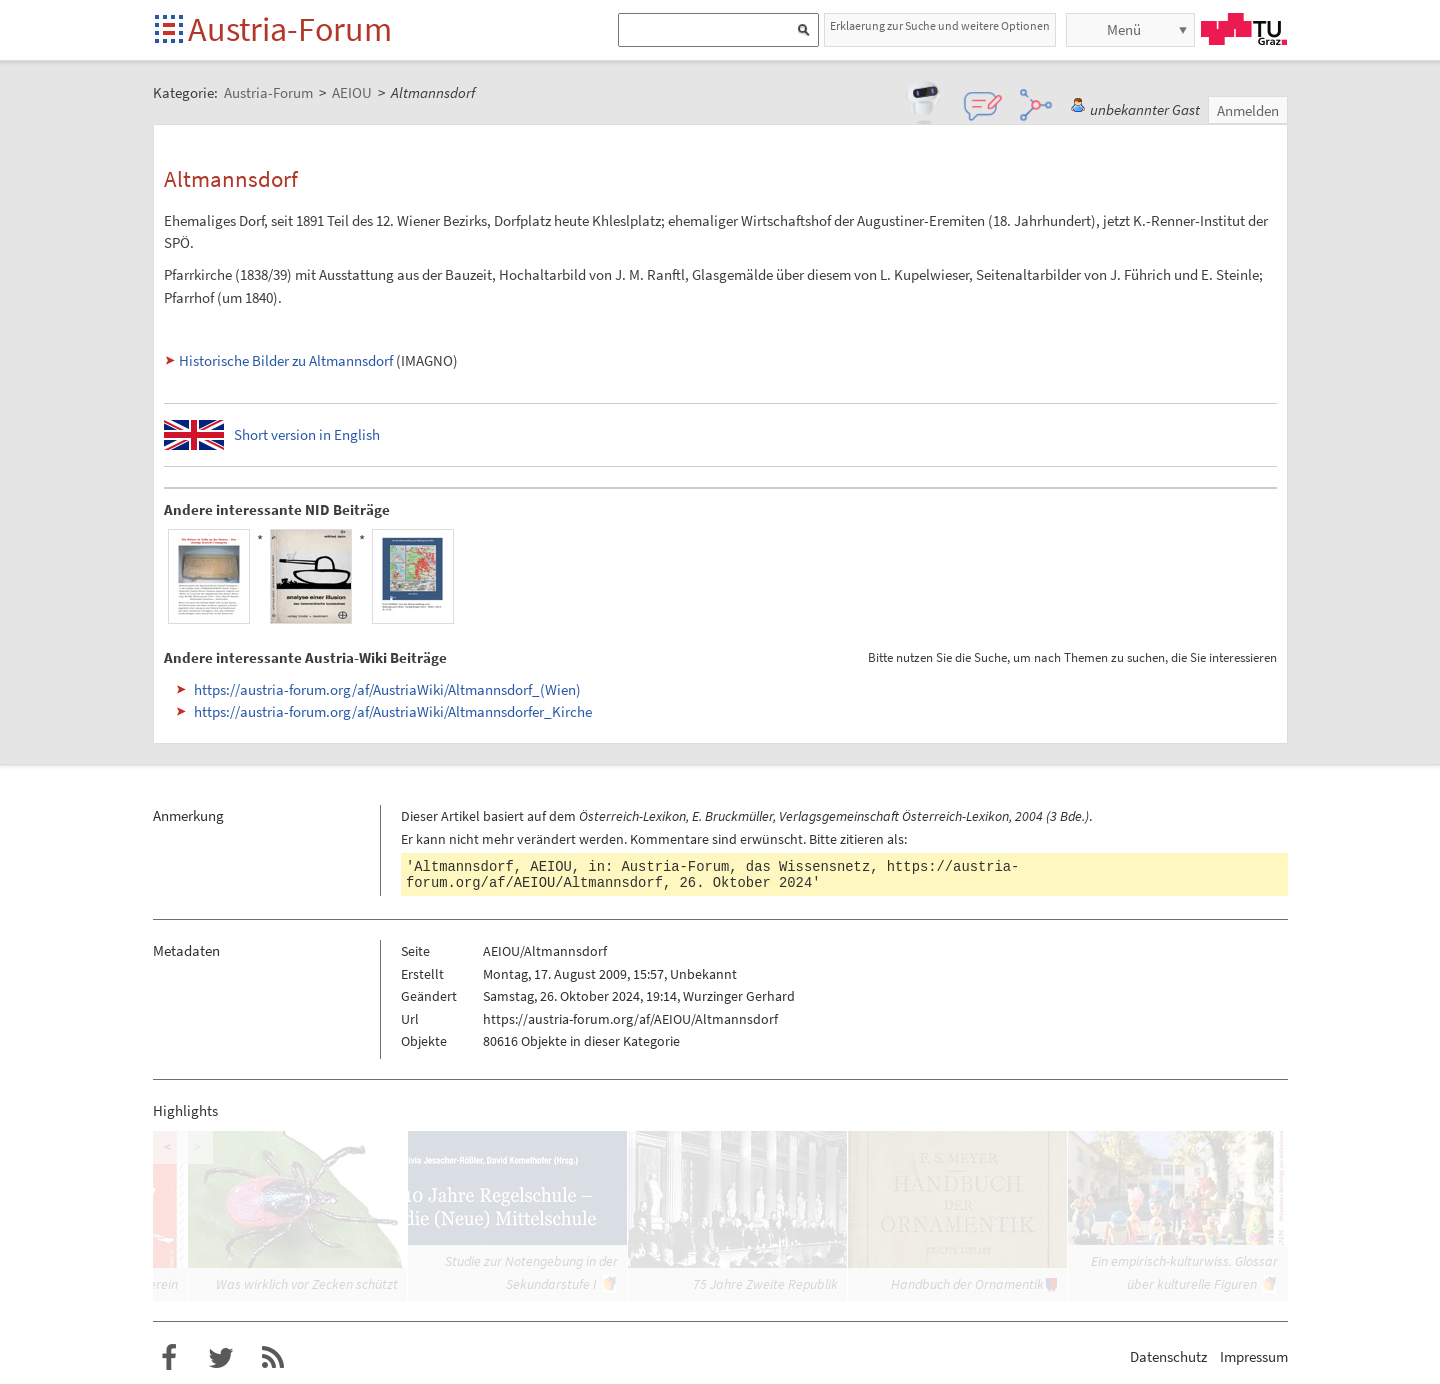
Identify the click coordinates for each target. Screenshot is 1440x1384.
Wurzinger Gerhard (739, 996)
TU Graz (1244, 29)
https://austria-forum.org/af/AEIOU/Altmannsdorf (630, 1019)
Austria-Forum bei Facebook (169, 1358)
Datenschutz (1168, 1356)
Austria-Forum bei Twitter (221, 1358)
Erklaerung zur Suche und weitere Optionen (940, 25)
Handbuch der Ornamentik (967, 1284)
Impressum (1254, 1356)
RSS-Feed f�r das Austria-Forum (273, 1358)
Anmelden (1248, 110)
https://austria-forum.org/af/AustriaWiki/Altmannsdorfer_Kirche (393, 711)
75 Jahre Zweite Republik (765, 1284)
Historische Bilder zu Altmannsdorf (286, 360)
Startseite (170, 30)
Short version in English (307, 434)
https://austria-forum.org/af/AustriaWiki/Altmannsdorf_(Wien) (387, 689)
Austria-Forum (290, 29)
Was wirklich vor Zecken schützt (307, 1284)
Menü (1124, 29)
